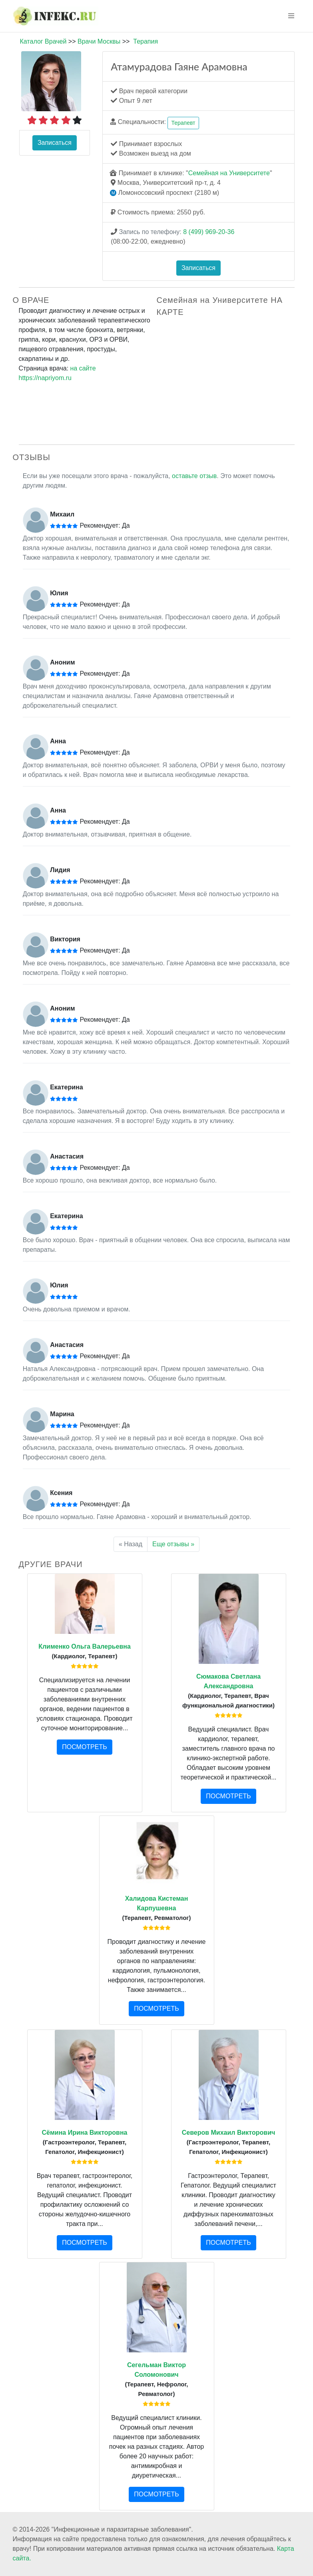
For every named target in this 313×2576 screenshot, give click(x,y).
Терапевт (183, 123)
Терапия (145, 41)
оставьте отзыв (194, 475)
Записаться (55, 142)
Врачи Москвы (99, 41)
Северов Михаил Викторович (228, 2132)
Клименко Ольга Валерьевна (84, 1646)
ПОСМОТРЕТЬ (84, 1746)
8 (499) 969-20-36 (208, 231)
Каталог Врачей (43, 41)
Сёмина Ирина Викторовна (85, 2132)
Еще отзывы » (173, 1544)
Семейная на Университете (229, 173)
